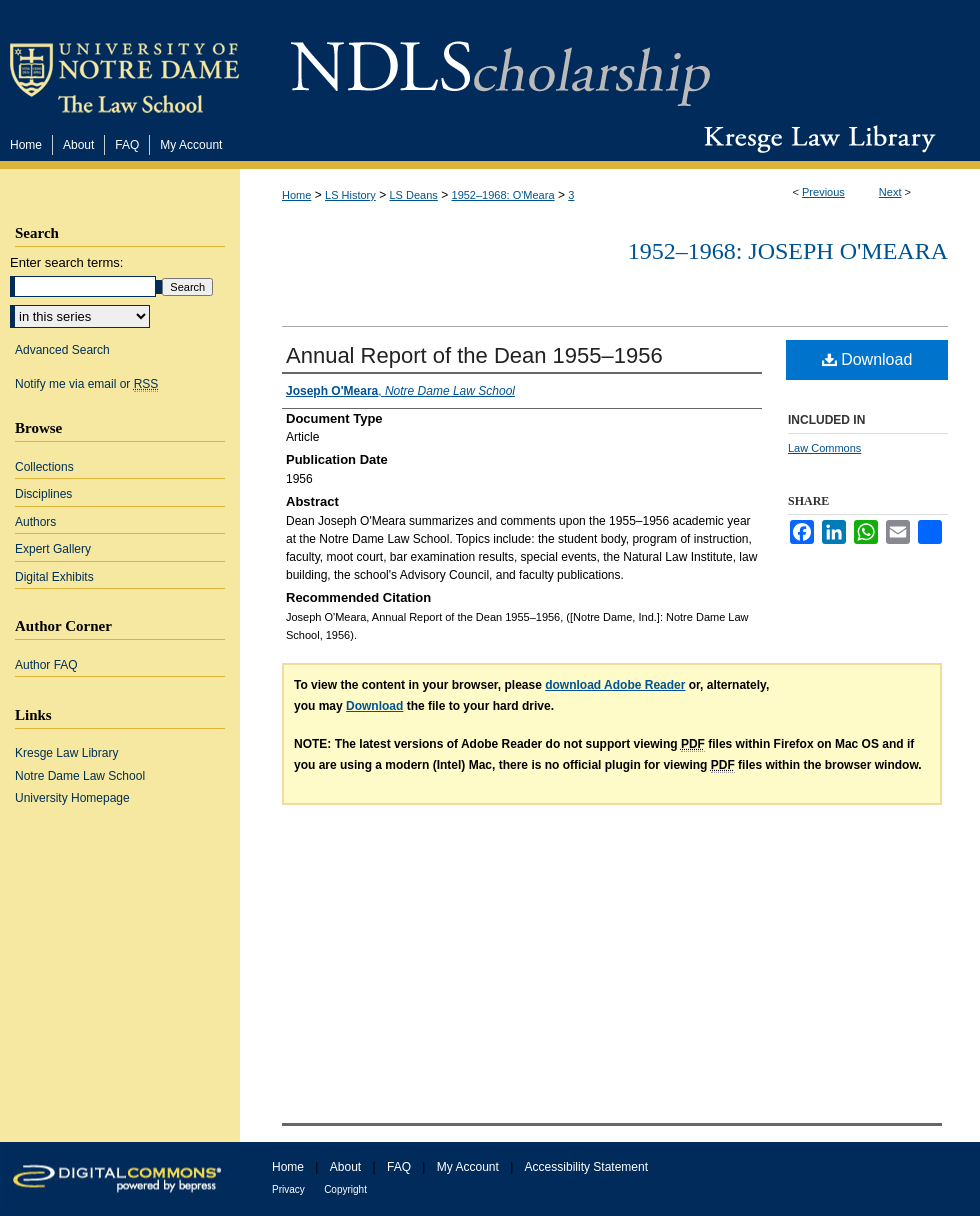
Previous (823, 192)
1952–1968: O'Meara (503, 195)
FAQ (399, 1167)
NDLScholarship (500, 62)
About (345, 1167)
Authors (35, 522)
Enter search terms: (66, 262)
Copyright (345, 1189)
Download (867, 359)
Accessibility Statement (586, 1167)
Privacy (288, 1189)
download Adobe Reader (615, 685)
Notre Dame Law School (80, 776)
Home (296, 195)
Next (890, 192)
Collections (44, 467)
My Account (468, 1167)
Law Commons (824, 448)
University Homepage (72, 798)
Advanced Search (62, 350)
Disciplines (43, 494)
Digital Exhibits (54, 577)
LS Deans (414, 195)
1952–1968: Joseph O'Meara (788, 251)
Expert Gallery (53, 549)
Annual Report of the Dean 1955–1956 (474, 355)
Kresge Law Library (815, 139)
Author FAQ (46, 665)
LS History (350, 195)
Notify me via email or (86, 384)
